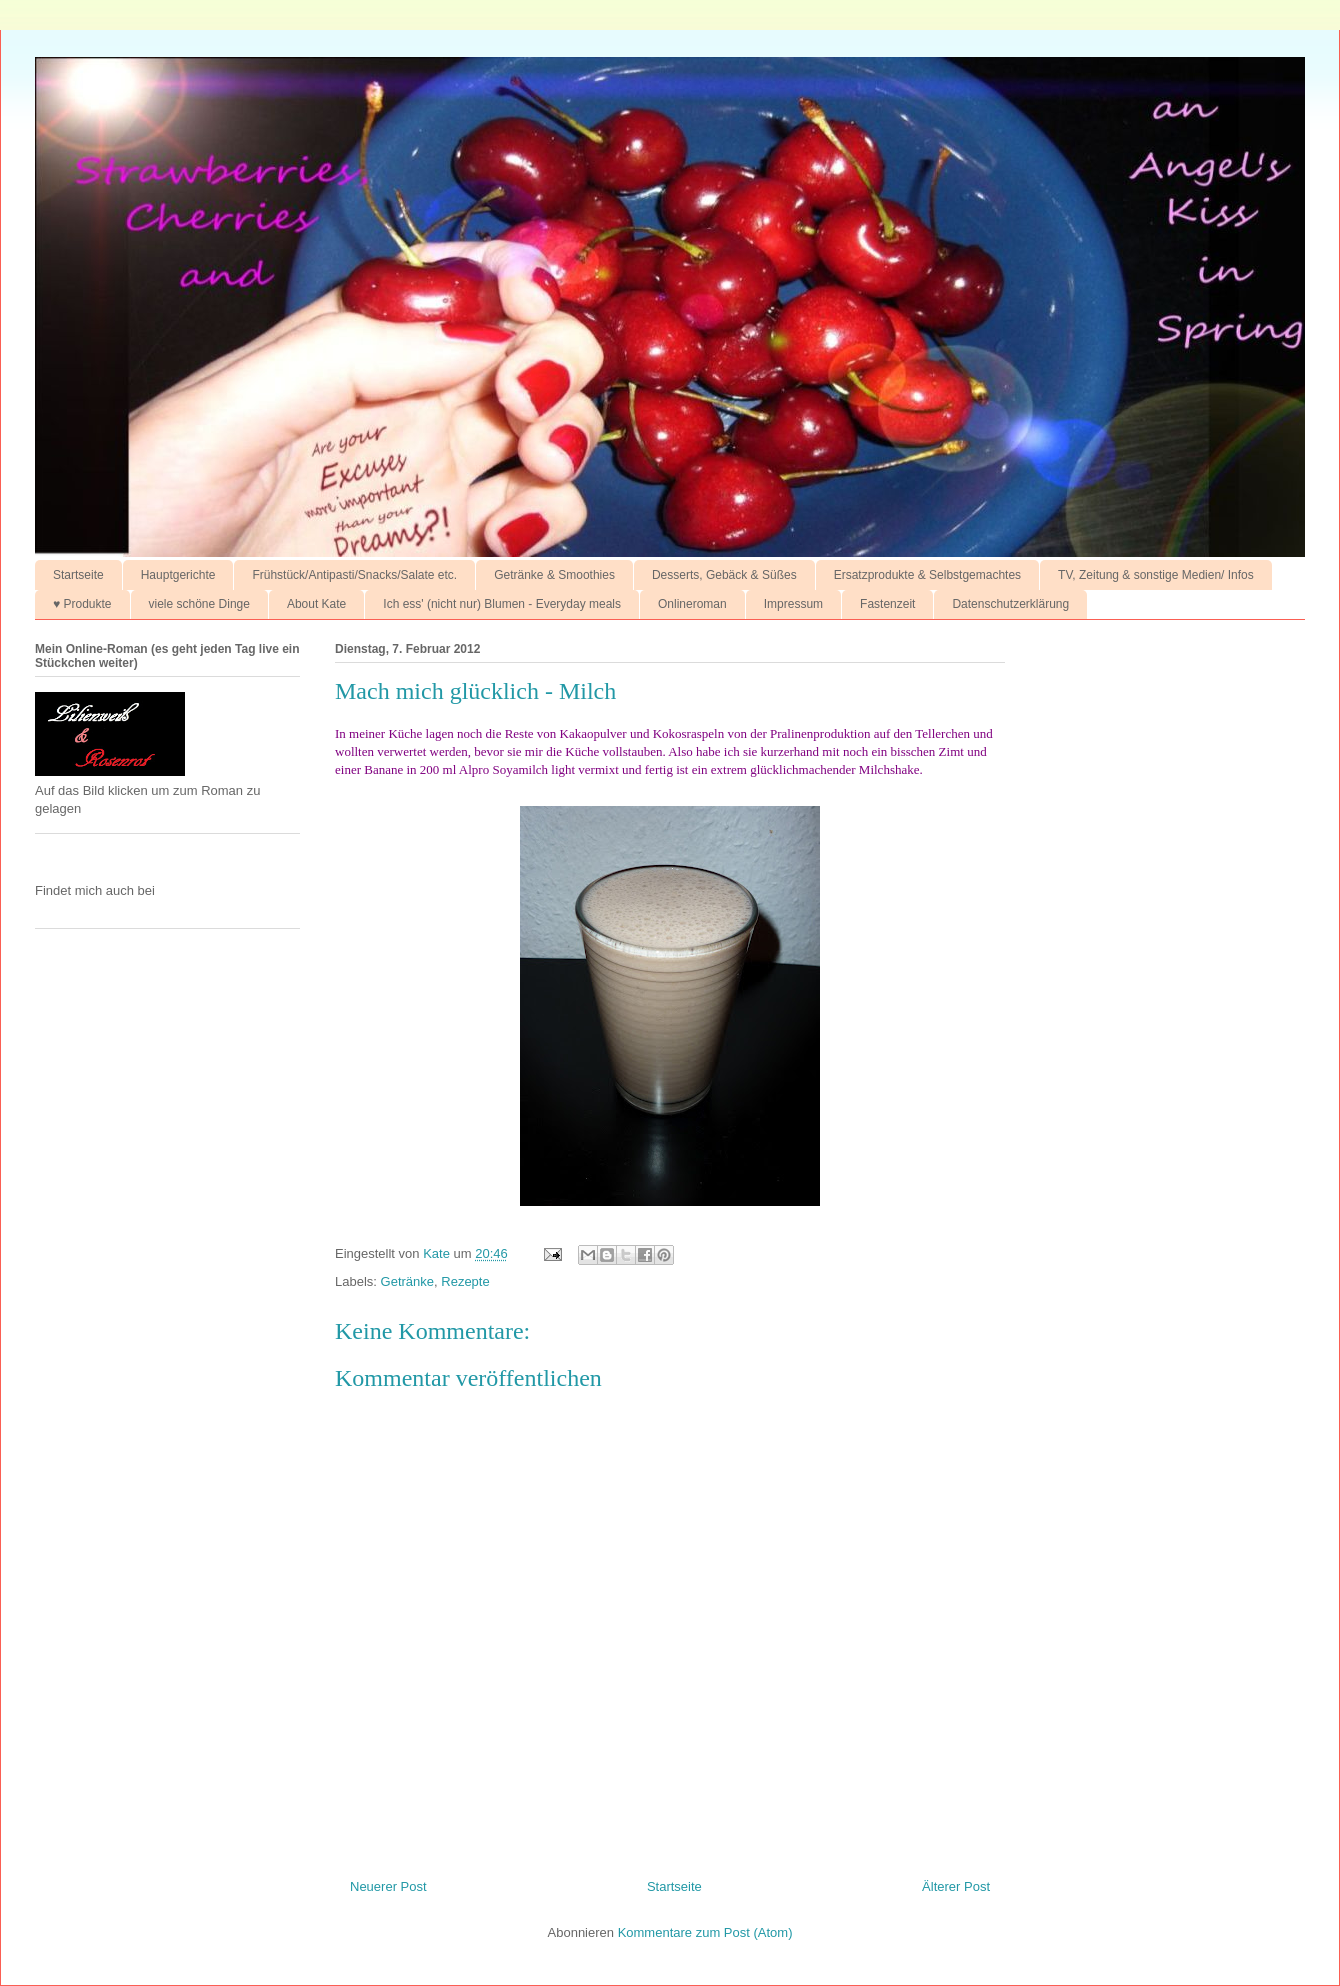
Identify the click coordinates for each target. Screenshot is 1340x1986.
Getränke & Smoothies (554, 575)
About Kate (316, 604)
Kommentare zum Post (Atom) (705, 1932)
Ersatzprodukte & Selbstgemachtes (927, 575)
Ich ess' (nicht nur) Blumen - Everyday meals (502, 604)
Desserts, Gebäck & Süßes (724, 575)
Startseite (78, 575)
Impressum (793, 604)
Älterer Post (956, 1886)
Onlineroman (692, 604)
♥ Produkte (82, 604)
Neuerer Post (388, 1886)
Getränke (407, 1281)
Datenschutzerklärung (1010, 604)
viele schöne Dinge (199, 604)
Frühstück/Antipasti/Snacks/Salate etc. (354, 575)
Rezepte (465, 1281)
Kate (438, 1253)
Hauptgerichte (178, 575)
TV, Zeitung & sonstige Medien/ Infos (1156, 575)
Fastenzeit (887, 604)
